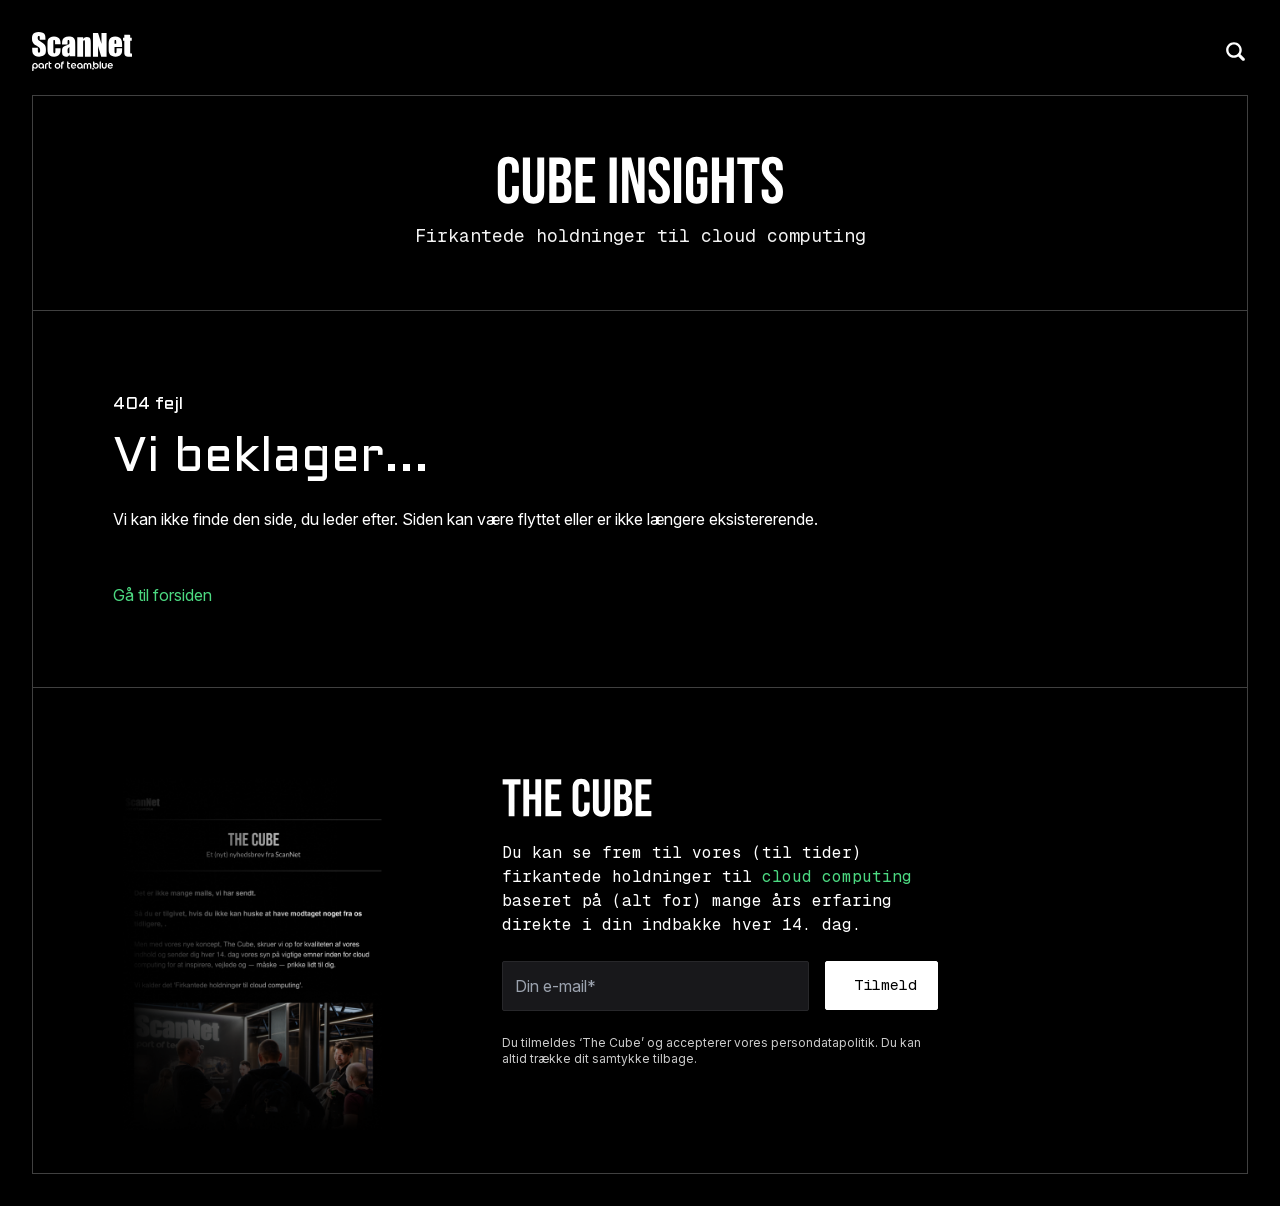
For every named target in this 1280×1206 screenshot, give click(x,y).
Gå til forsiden (162, 595)
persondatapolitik (823, 1042)
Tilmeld (885, 984)
